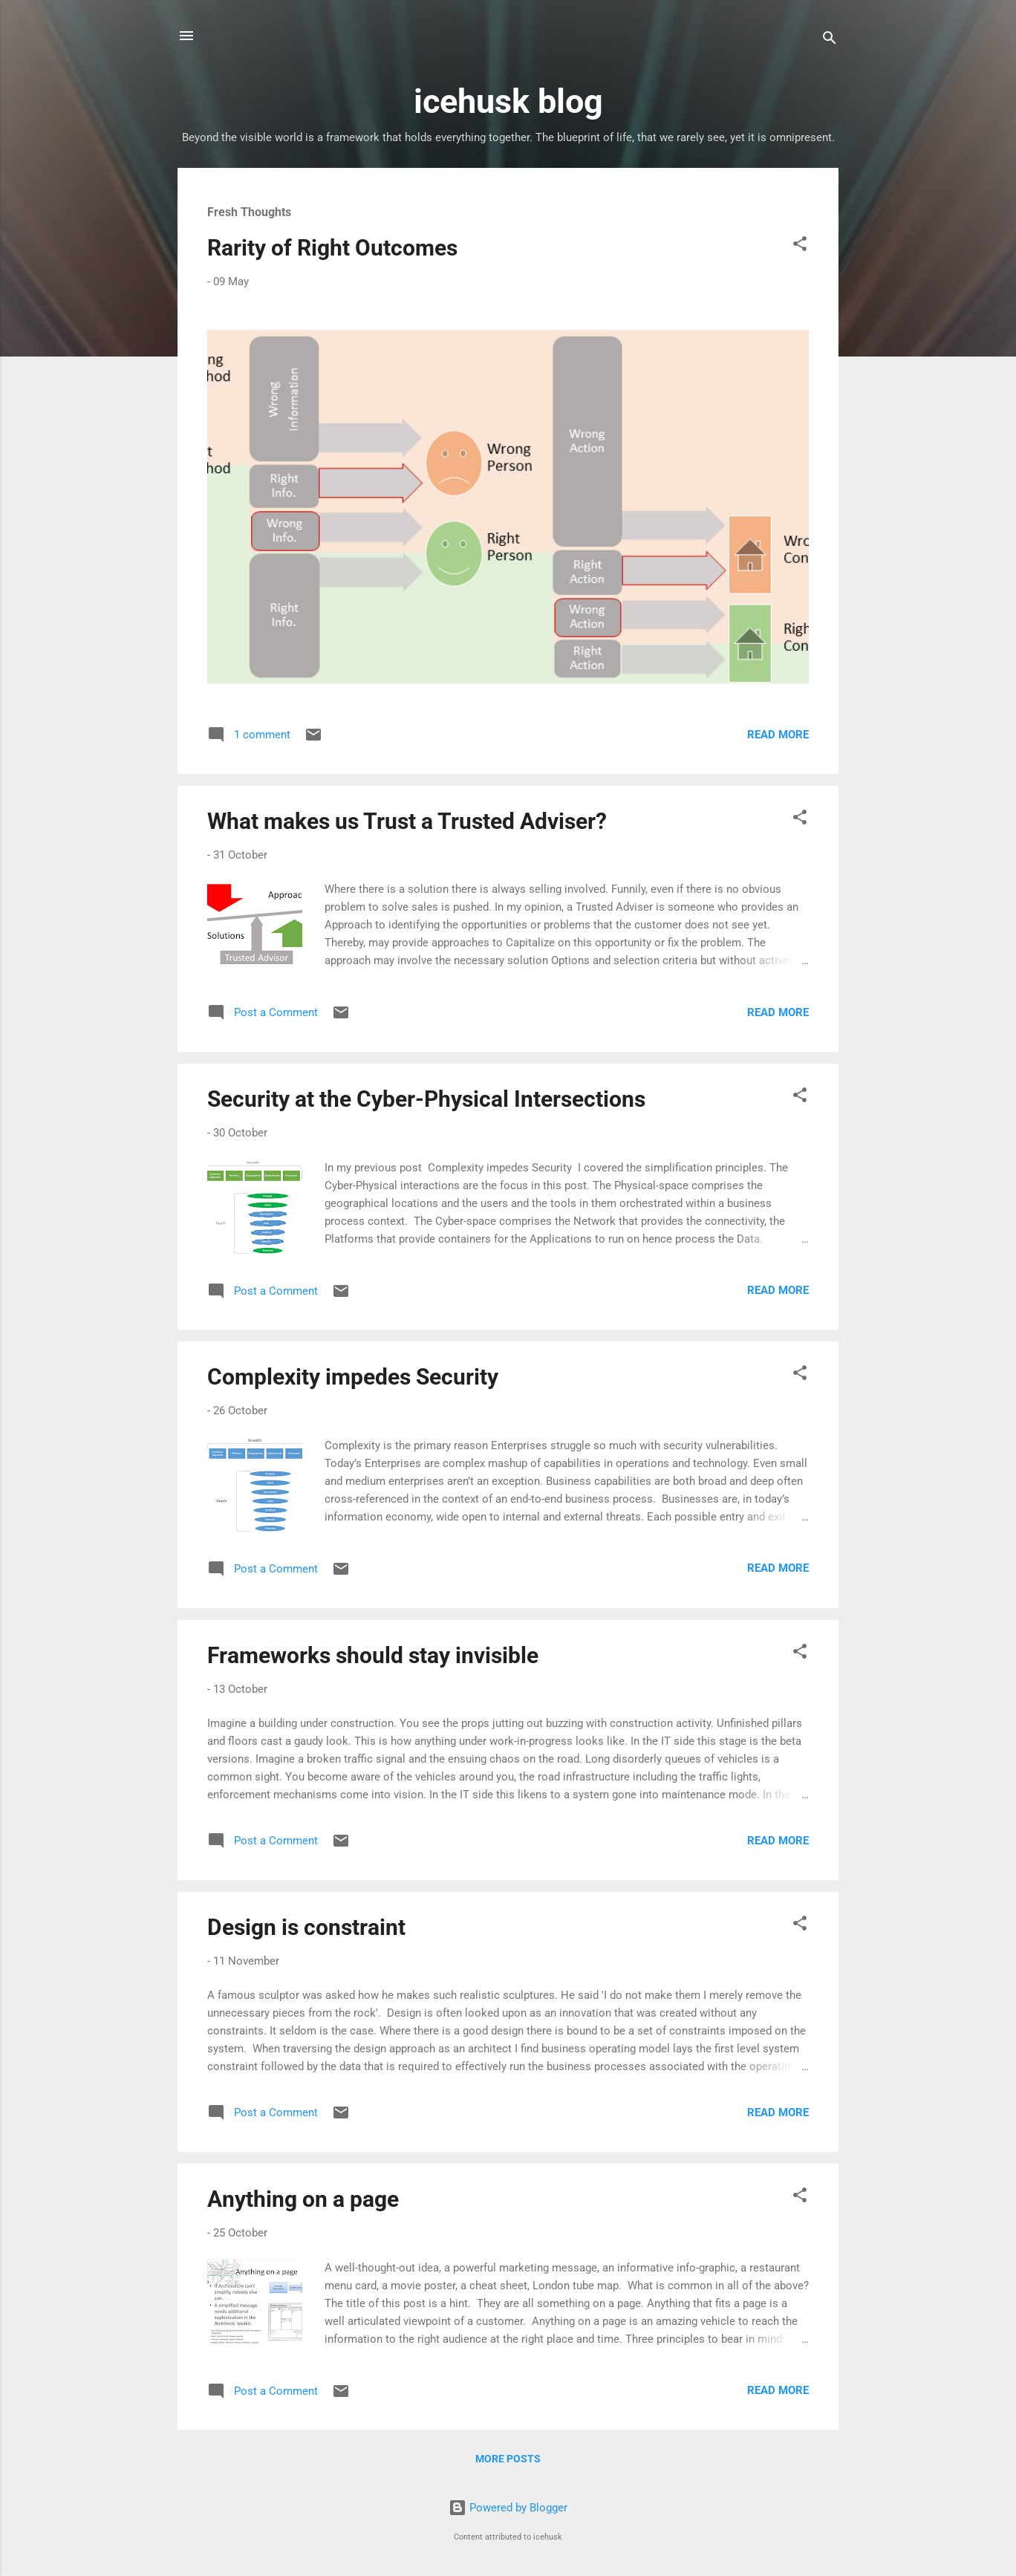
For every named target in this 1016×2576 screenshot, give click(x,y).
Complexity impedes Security (352, 1377)
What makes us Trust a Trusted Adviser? (407, 821)
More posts (508, 2459)
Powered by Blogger (508, 2507)
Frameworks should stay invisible (372, 1655)
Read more (778, 734)
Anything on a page (303, 2199)
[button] (800, 246)
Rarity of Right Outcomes (332, 248)
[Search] (829, 40)
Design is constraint (306, 1927)
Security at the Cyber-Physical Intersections (426, 1099)
